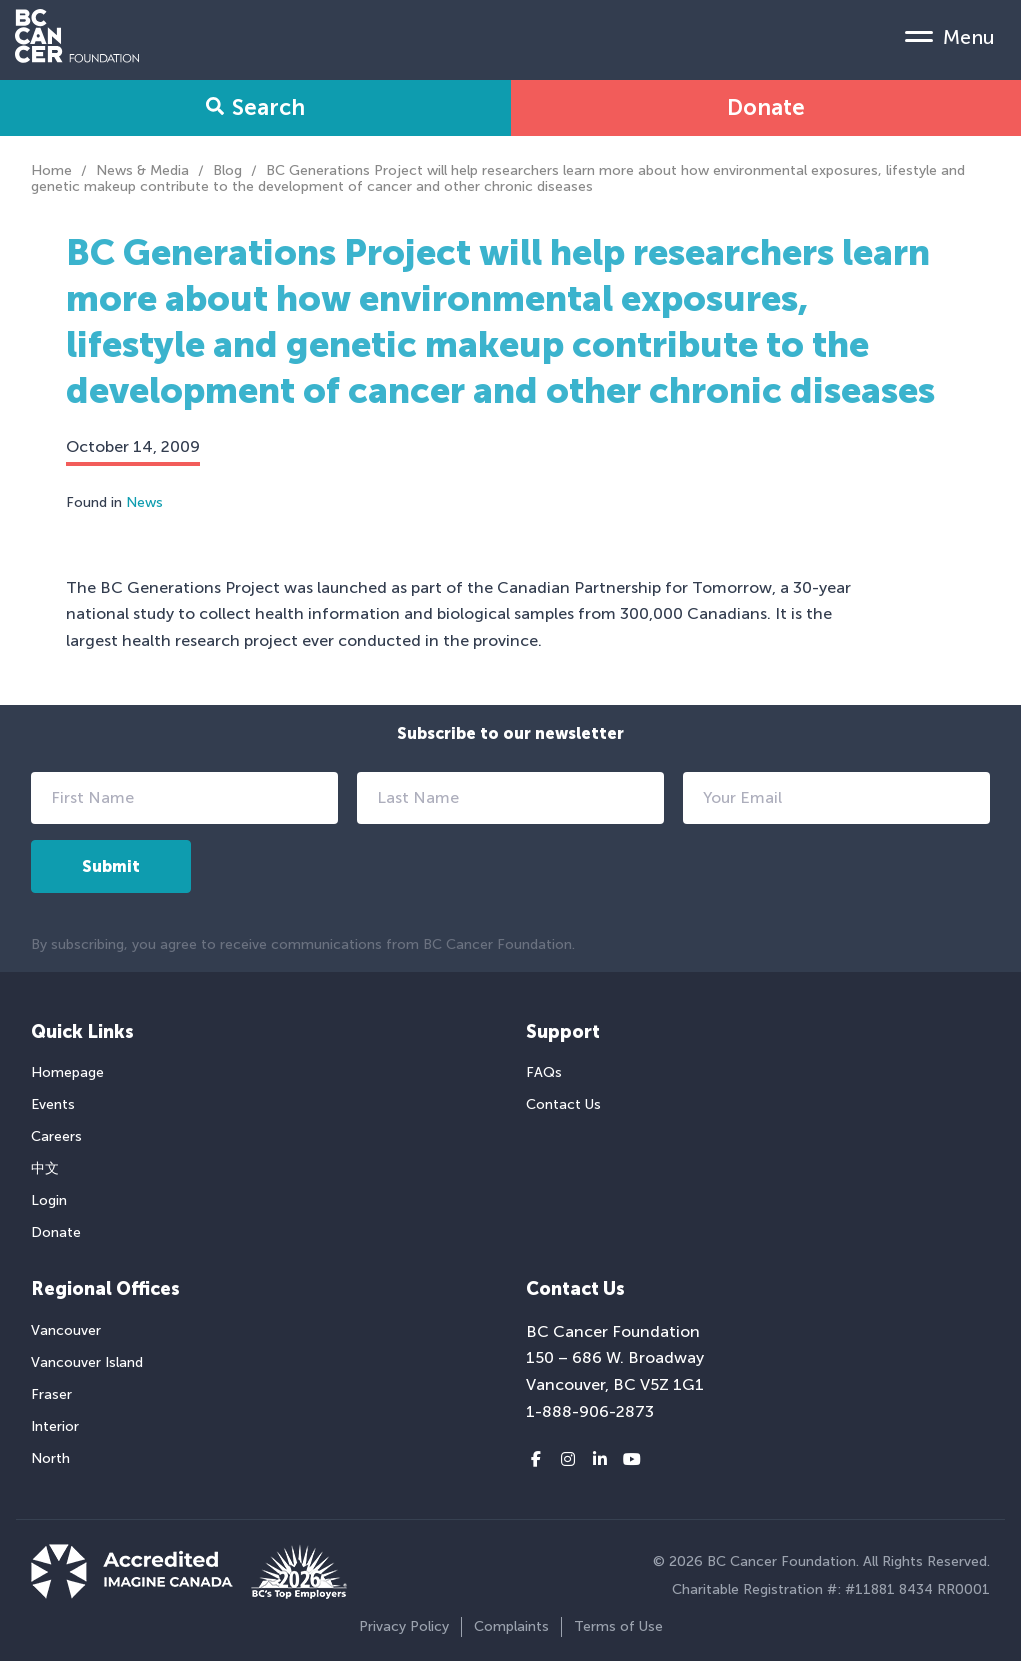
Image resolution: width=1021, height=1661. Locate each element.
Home (51, 170)
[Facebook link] (536, 1460)
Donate (766, 107)
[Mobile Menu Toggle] (950, 36)
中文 (45, 1168)
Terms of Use (618, 1626)
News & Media (142, 170)
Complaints (511, 1626)
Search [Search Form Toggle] (255, 107)
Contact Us (563, 1104)
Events (53, 1104)
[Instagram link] (568, 1460)
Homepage (67, 1072)
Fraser (51, 1394)
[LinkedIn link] (600, 1460)
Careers (56, 1136)
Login (49, 1200)
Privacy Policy (404, 1626)
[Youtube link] (632, 1460)
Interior (55, 1426)
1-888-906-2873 (590, 1411)
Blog (227, 170)
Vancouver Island (87, 1362)
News (144, 502)
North (50, 1458)
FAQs (544, 1072)
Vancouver (66, 1330)
